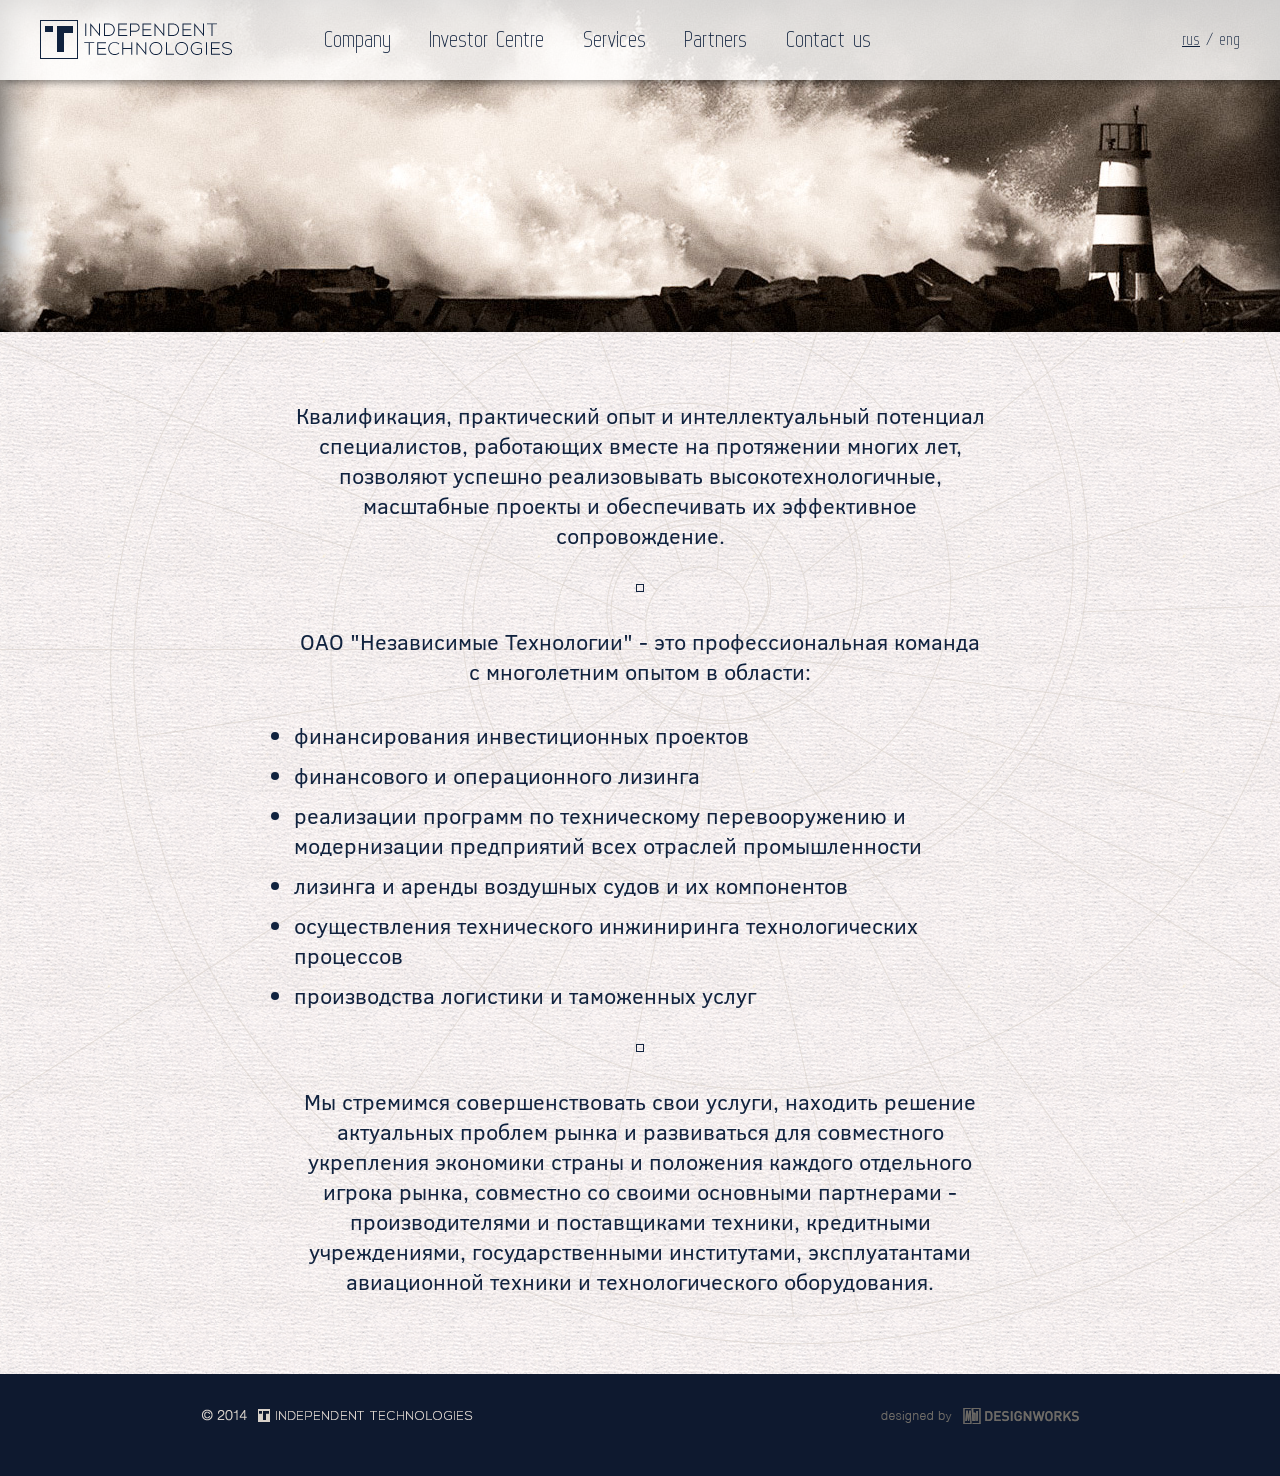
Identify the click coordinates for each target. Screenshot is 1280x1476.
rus (1191, 40)
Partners (715, 41)
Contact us (828, 41)
